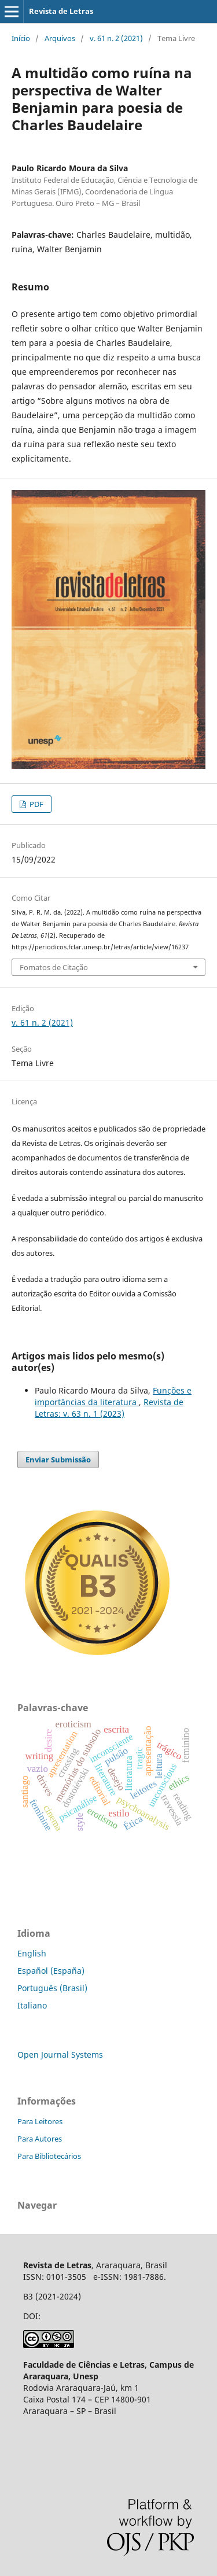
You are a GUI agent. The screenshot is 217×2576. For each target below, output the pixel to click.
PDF (35, 804)
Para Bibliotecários (49, 2156)
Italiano (32, 2005)
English (31, 1953)
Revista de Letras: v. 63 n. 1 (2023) (109, 1407)
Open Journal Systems (60, 2054)
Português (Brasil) (52, 1987)
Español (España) (50, 1970)
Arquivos (60, 38)
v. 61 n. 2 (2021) (116, 38)
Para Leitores (39, 2121)
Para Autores (39, 2138)
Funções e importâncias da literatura (113, 1396)
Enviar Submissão (58, 1459)
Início (21, 38)
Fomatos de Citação (54, 967)
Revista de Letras (61, 11)
